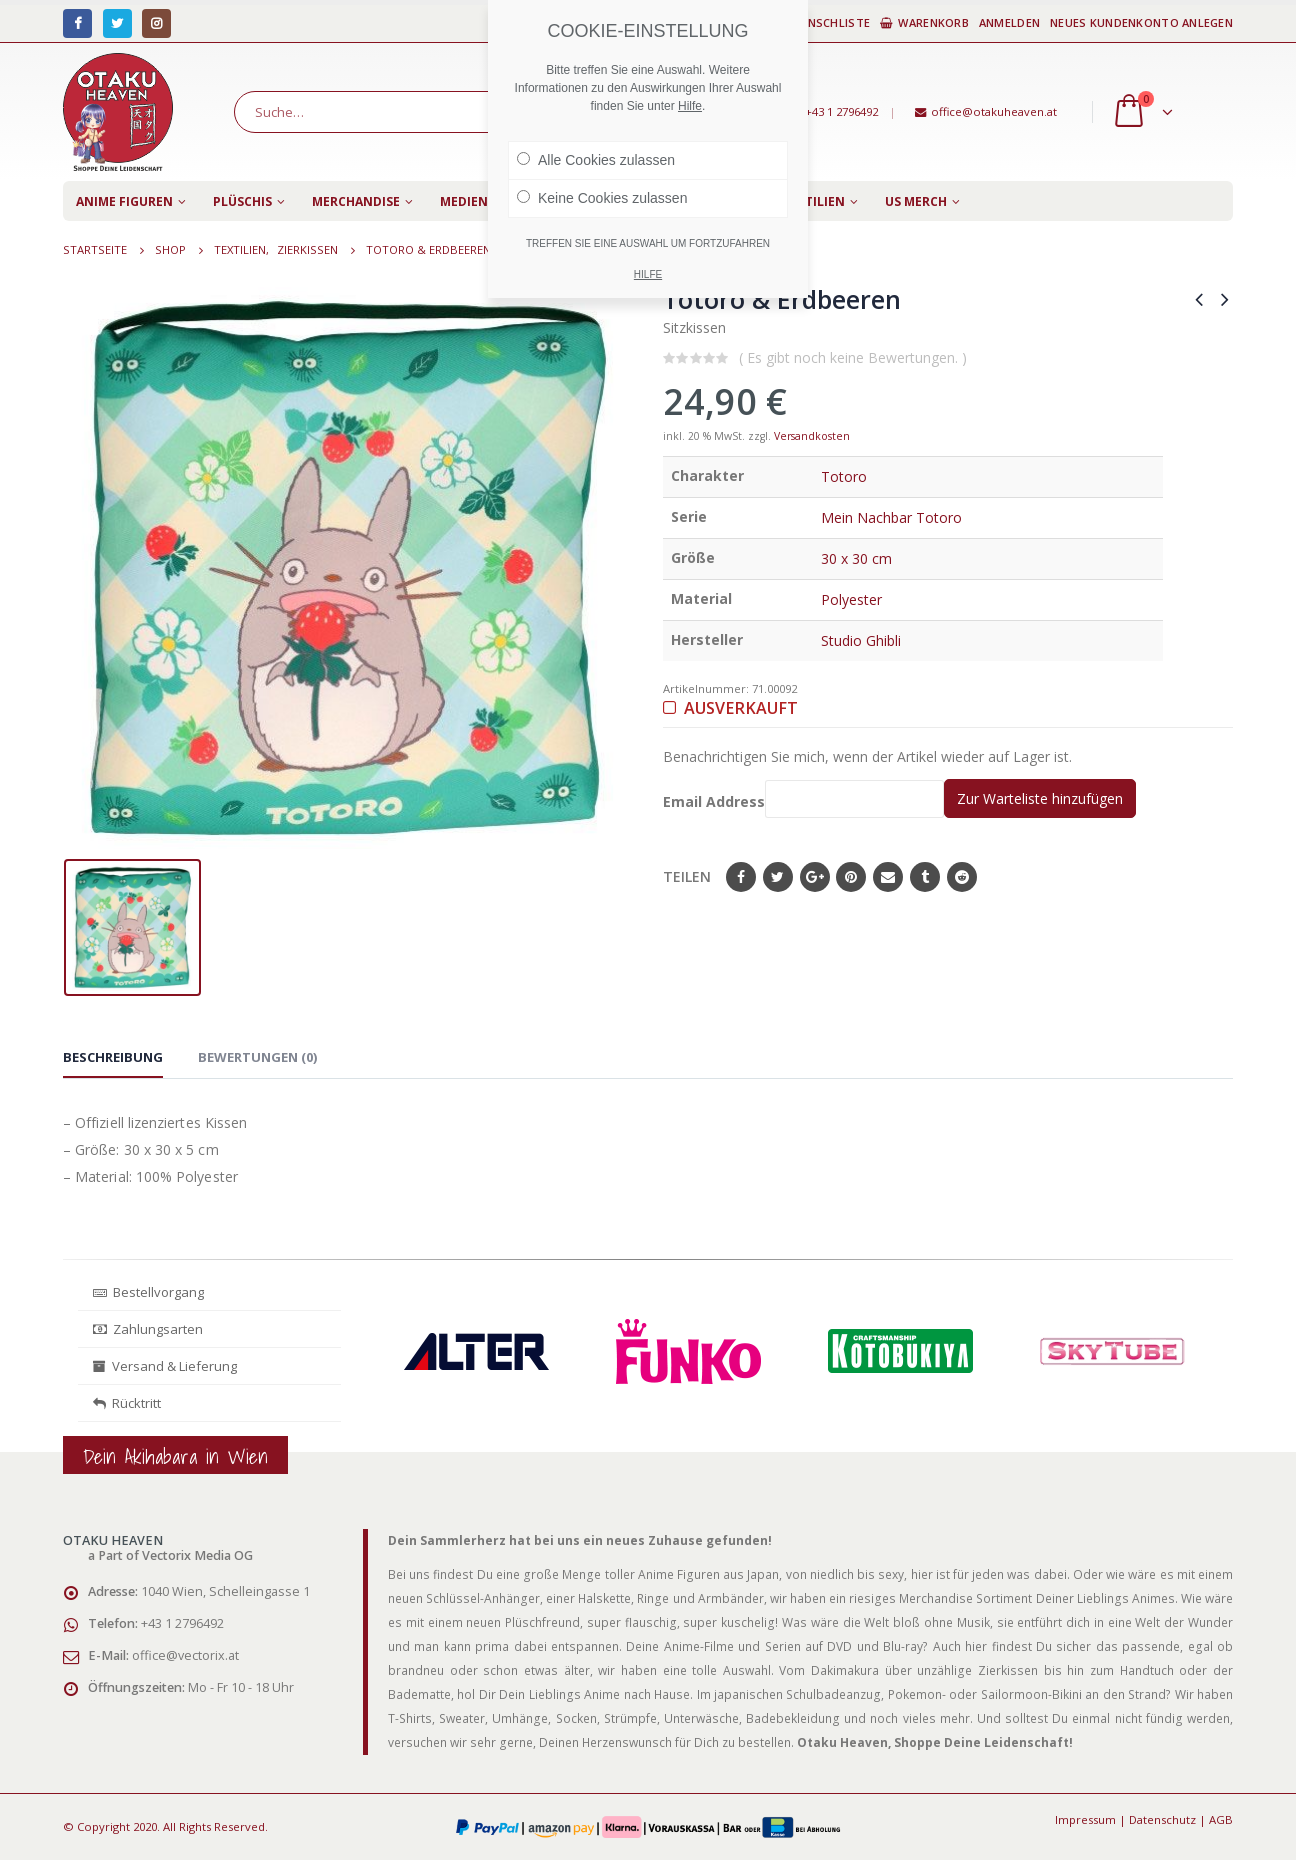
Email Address (803, 798)
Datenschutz (1162, 1819)
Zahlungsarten (148, 1329)
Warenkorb (924, 22)
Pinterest (851, 877)
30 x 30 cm (856, 558)
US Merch (916, 201)
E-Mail (888, 877)
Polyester (851, 599)
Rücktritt (127, 1403)
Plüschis (242, 201)
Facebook (741, 877)
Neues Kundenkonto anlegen (1141, 22)
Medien (464, 201)
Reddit (962, 877)
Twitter (778, 877)
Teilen (687, 876)
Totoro (844, 476)
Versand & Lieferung (165, 1366)
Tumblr (925, 877)
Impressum (1085, 1819)
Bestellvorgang (148, 1292)
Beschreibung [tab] (113, 1057)
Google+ (815, 877)
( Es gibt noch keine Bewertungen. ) (853, 357)
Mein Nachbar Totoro (891, 517)
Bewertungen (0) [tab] (257, 1057)
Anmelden (1009, 22)
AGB (1221, 1819)
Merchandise (356, 201)
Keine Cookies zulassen (602, 198)
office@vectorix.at (185, 1655)
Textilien (813, 201)
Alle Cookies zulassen (596, 160)
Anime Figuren (124, 201)
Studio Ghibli (861, 640)
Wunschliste (821, 22)
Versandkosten (812, 436)
